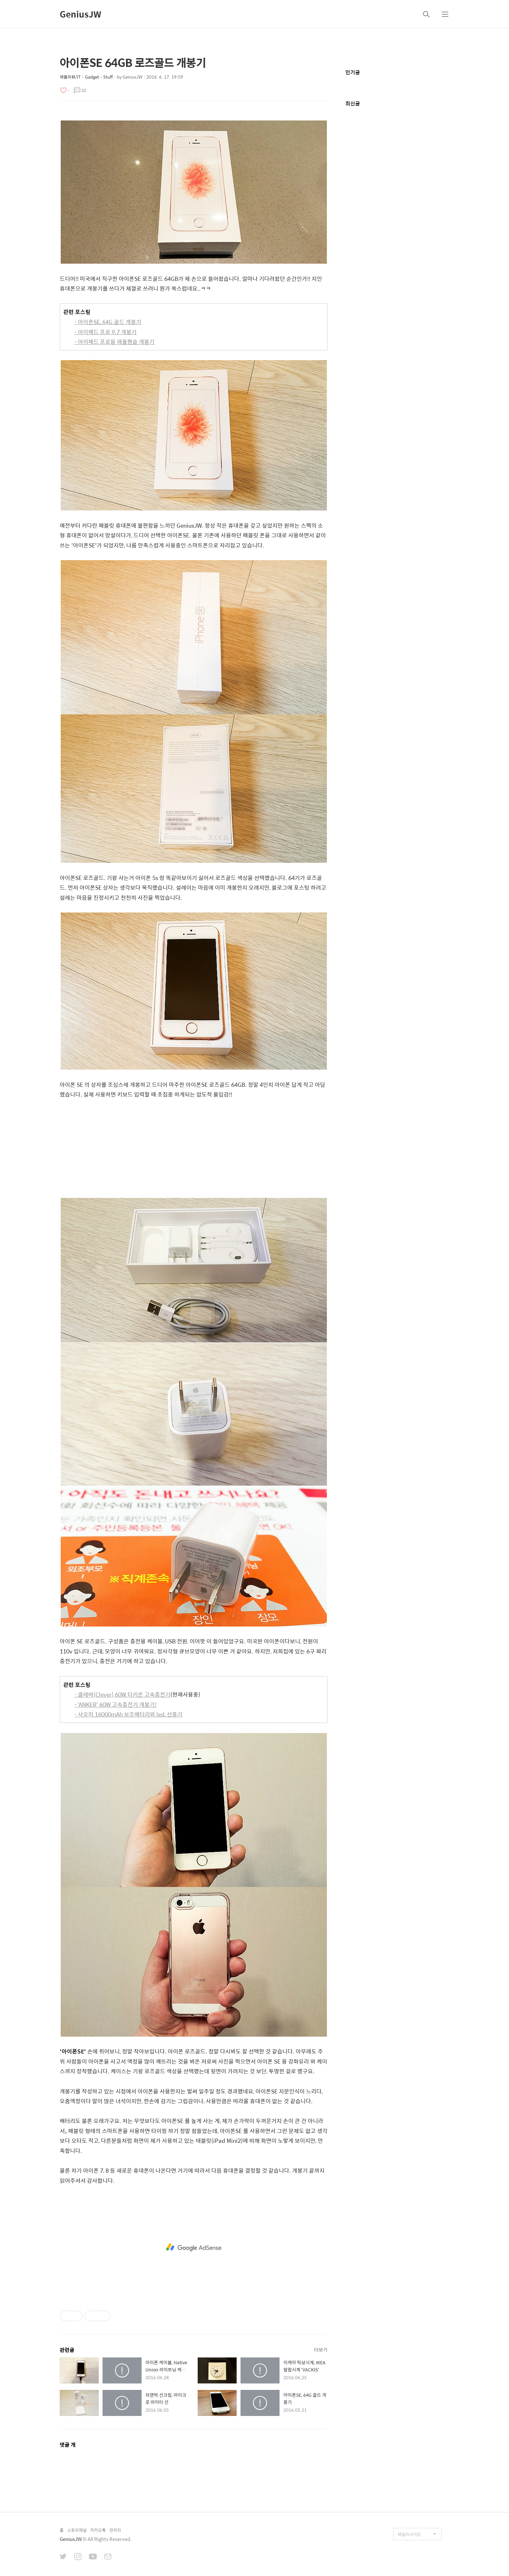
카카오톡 (98, 2530)
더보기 (321, 2349)
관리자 (115, 2530)
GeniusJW (80, 13)
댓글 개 (68, 2445)
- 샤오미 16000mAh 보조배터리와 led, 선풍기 (128, 1714)
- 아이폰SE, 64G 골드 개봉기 (107, 322)
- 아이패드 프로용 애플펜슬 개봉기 (114, 341)
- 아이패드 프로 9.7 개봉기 (105, 332)
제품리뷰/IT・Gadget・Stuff (86, 76)
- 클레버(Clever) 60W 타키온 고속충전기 (122, 1694)
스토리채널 (77, 2530)
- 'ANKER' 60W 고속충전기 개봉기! (115, 1704)
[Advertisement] (193, 1150)
